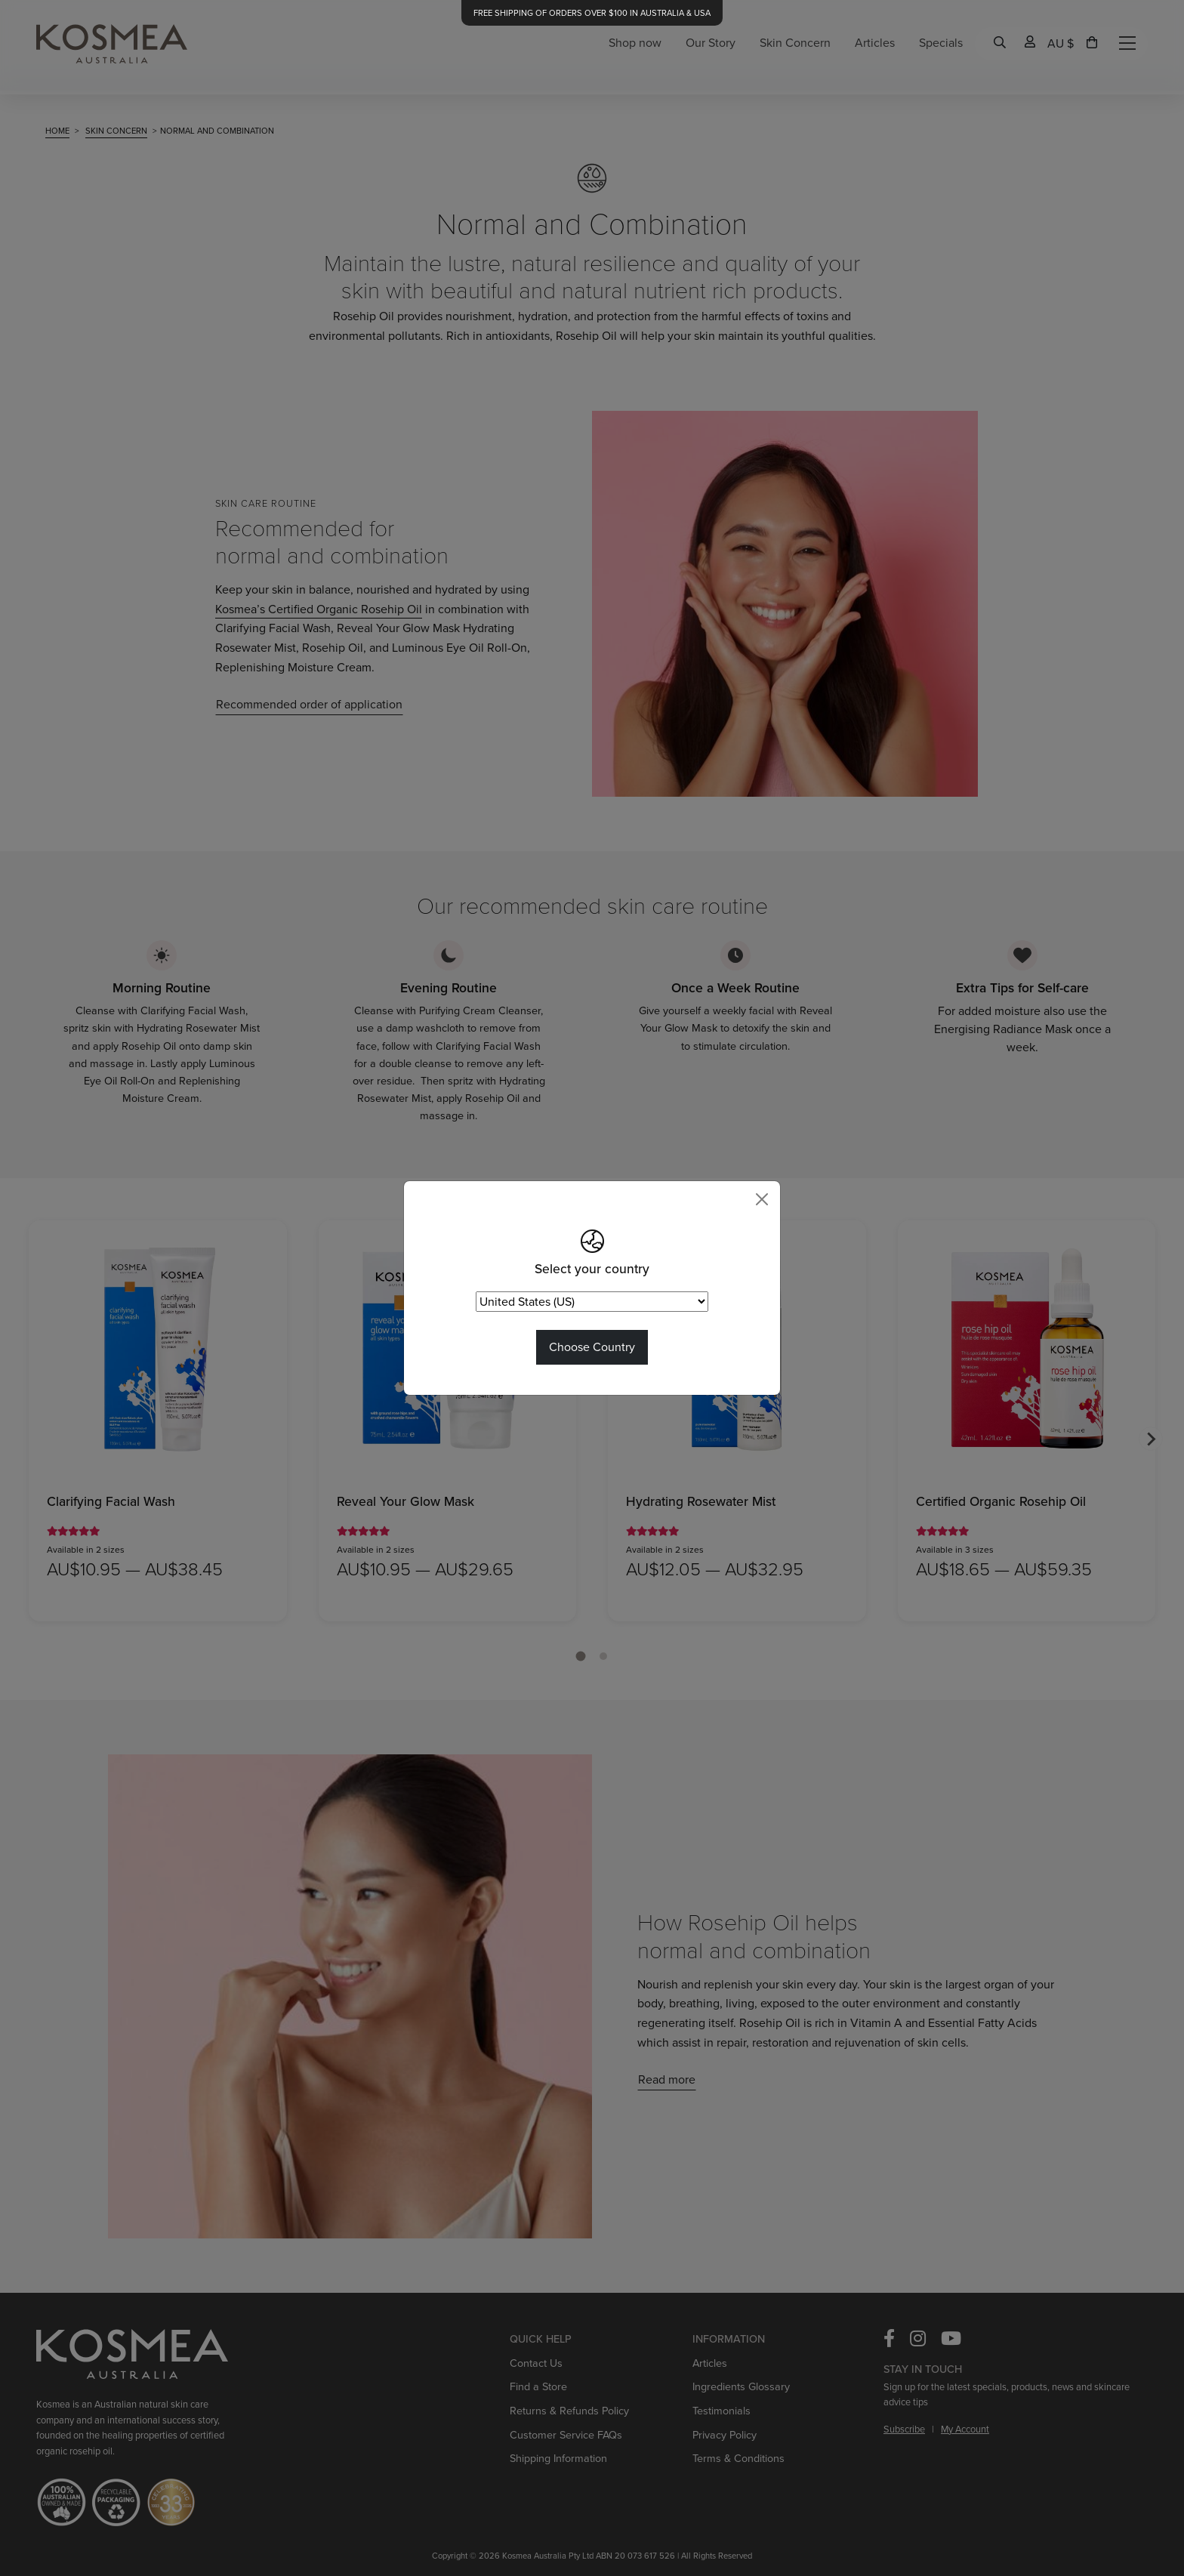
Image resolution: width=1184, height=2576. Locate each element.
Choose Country (592, 1347)
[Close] (762, 1199)
